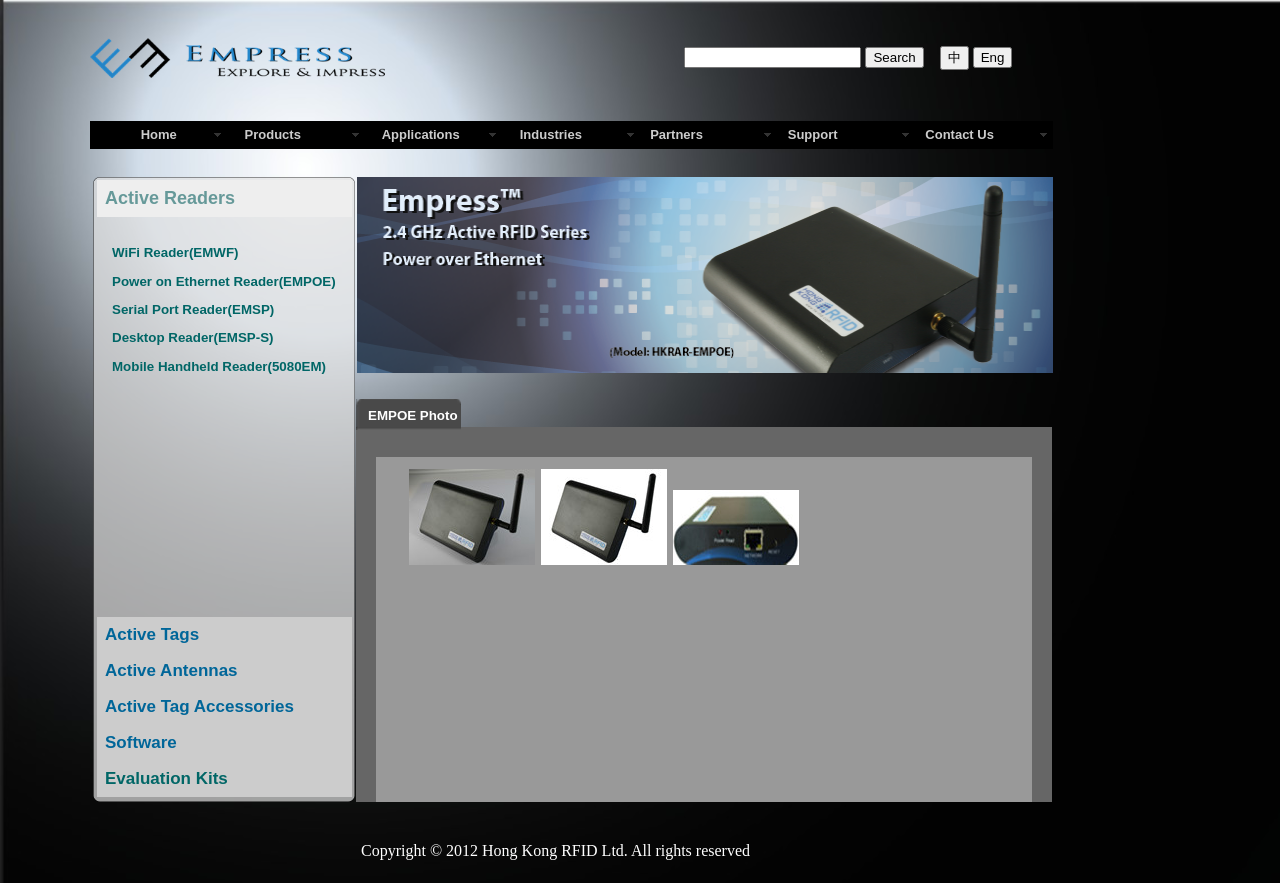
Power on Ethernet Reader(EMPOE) (224, 281)
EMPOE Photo (416, 415)
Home (159, 134)
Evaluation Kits (166, 778)
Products (269, 134)
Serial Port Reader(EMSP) (193, 309)
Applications (417, 134)
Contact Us (959, 134)
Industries (547, 134)
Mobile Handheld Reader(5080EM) (219, 366)
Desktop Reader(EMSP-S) (192, 337)
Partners (676, 134)
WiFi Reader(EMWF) (175, 252)
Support (813, 134)
